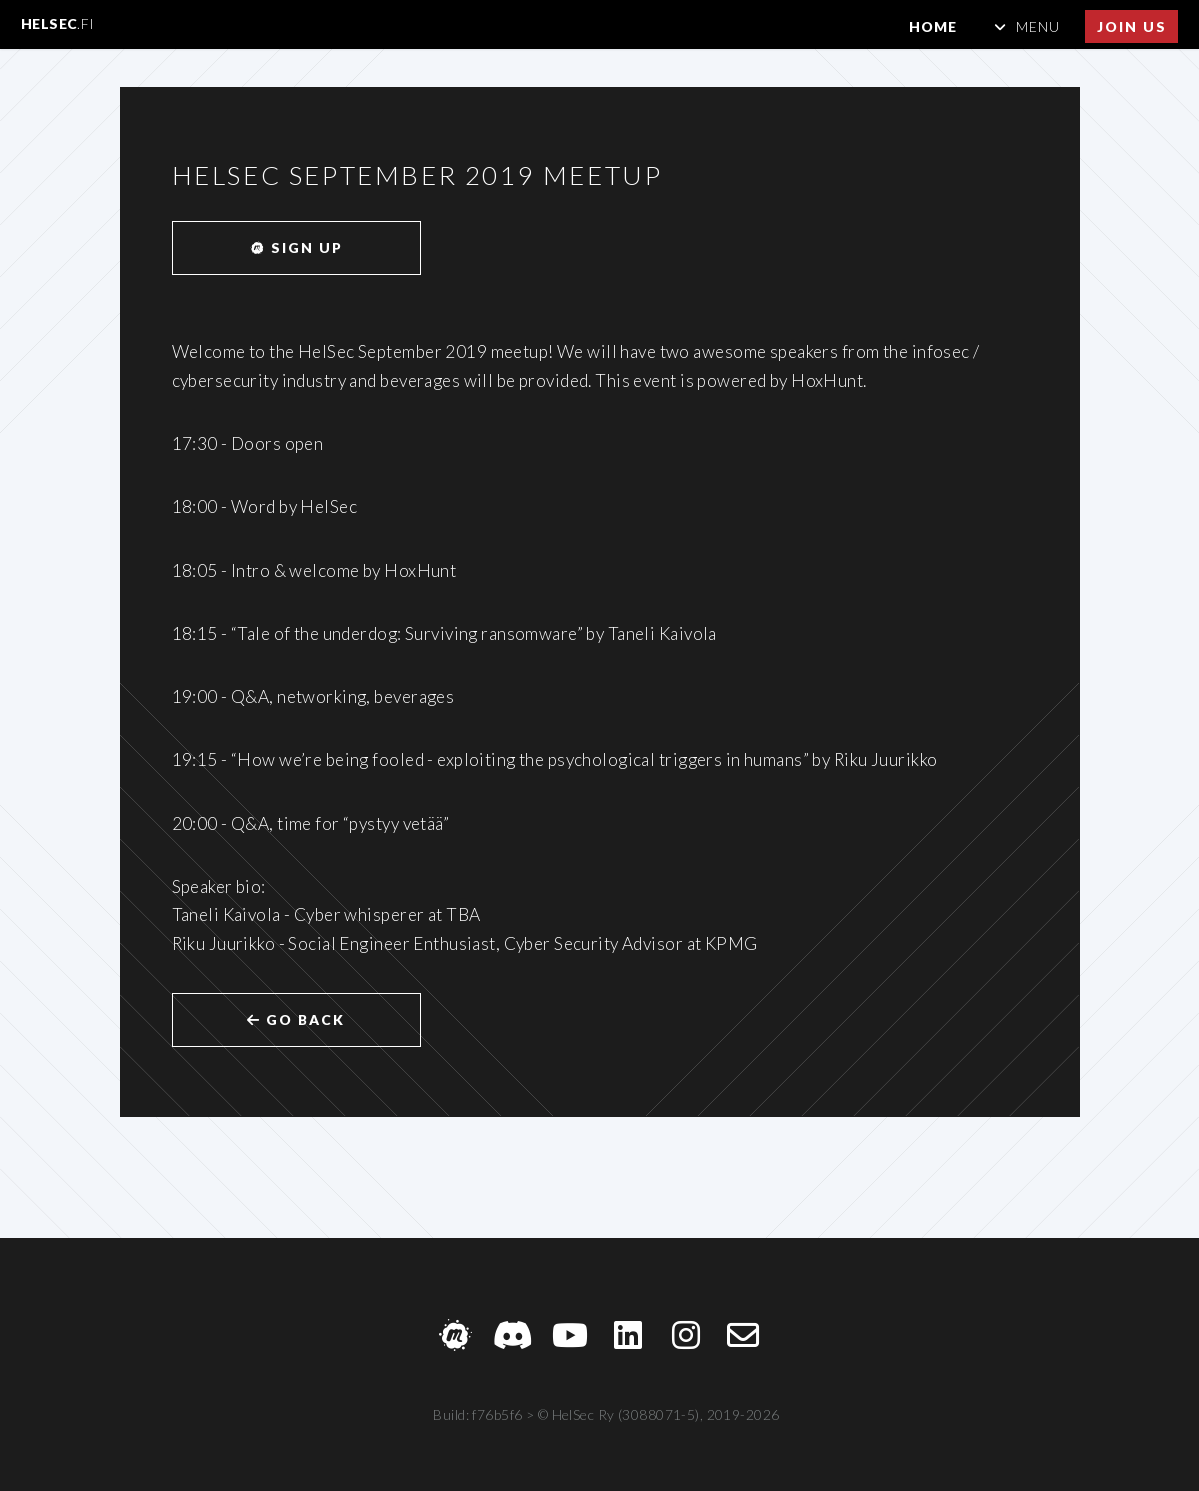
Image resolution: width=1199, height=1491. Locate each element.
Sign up (296, 247)
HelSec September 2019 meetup (417, 175)
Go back (296, 1019)
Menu (1038, 26)
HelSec (58, 23)
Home (933, 26)
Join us (1132, 26)
